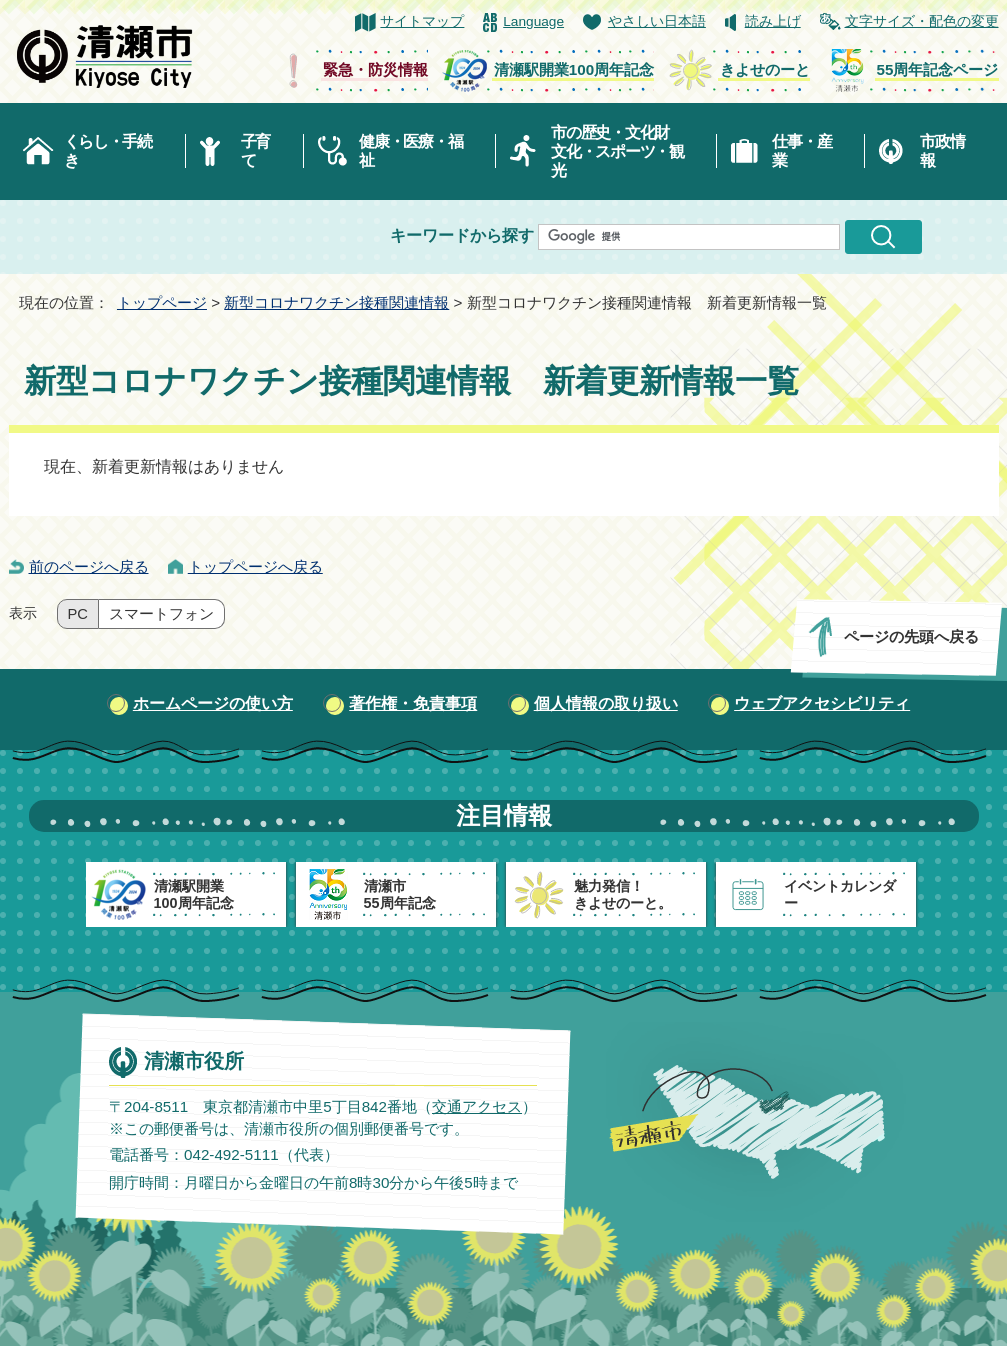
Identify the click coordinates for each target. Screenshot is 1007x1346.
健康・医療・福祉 (410, 151)
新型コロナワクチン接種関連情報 (336, 302)
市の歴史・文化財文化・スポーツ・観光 (617, 151)
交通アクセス (476, 1106)
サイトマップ (422, 21)
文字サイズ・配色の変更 (922, 21)
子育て (255, 151)
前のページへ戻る (89, 566)
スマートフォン (161, 614)
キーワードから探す (462, 235)
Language (533, 21)
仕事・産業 (801, 151)
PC (78, 614)
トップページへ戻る (255, 566)
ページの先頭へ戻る (910, 636)
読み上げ (773, 21)
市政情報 (942, 151)
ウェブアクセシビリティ (822, 703)
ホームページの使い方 (213, 703)
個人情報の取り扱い (606, 703)
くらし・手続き (108, 151)
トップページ (162, 302)
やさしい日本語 (657, 21)
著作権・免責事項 (413, 703)
